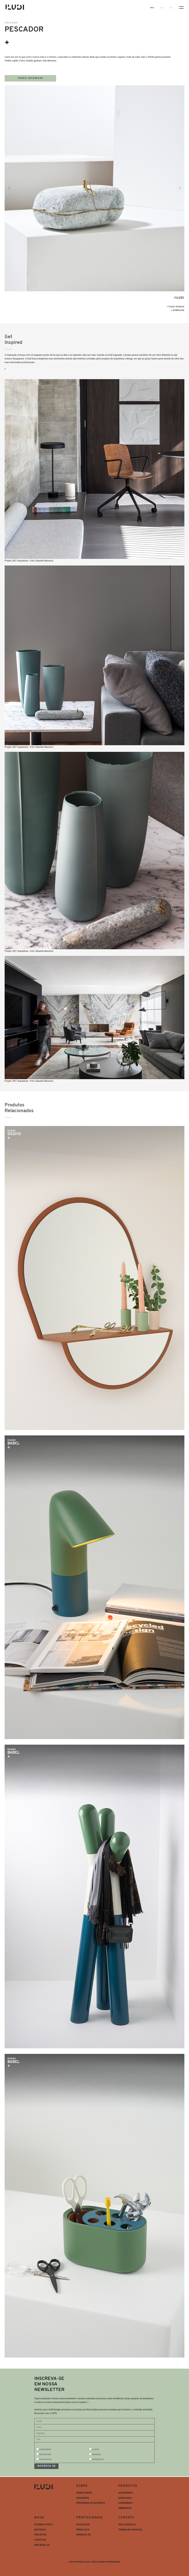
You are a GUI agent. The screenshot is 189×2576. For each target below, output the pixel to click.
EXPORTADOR (97, 2459)
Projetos (40, 2534)
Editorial (40, 2529)
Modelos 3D (83, 2534)
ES (171, 8)
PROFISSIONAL (45, 2454)
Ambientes (125, 2508)
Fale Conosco (126, 2524)
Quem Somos (84, 2492)
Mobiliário (125, 2497)
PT (152, 8)
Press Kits (82, 2529)
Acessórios (125, 2492)
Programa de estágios (90, 2502)
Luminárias (125, 2502)
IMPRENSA (96, 2454)
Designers (82, 2497)
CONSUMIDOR (45, 2450)
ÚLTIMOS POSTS (43, 2524)
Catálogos (83, 2524)
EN (162, 8)
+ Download (177, 310)
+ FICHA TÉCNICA (175, 307)
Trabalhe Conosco (130, 2529)
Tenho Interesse (30, 78)
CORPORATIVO (45, 2459)
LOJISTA (95, 2450)
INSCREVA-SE (41, 2545)
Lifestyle (40, 2539)
